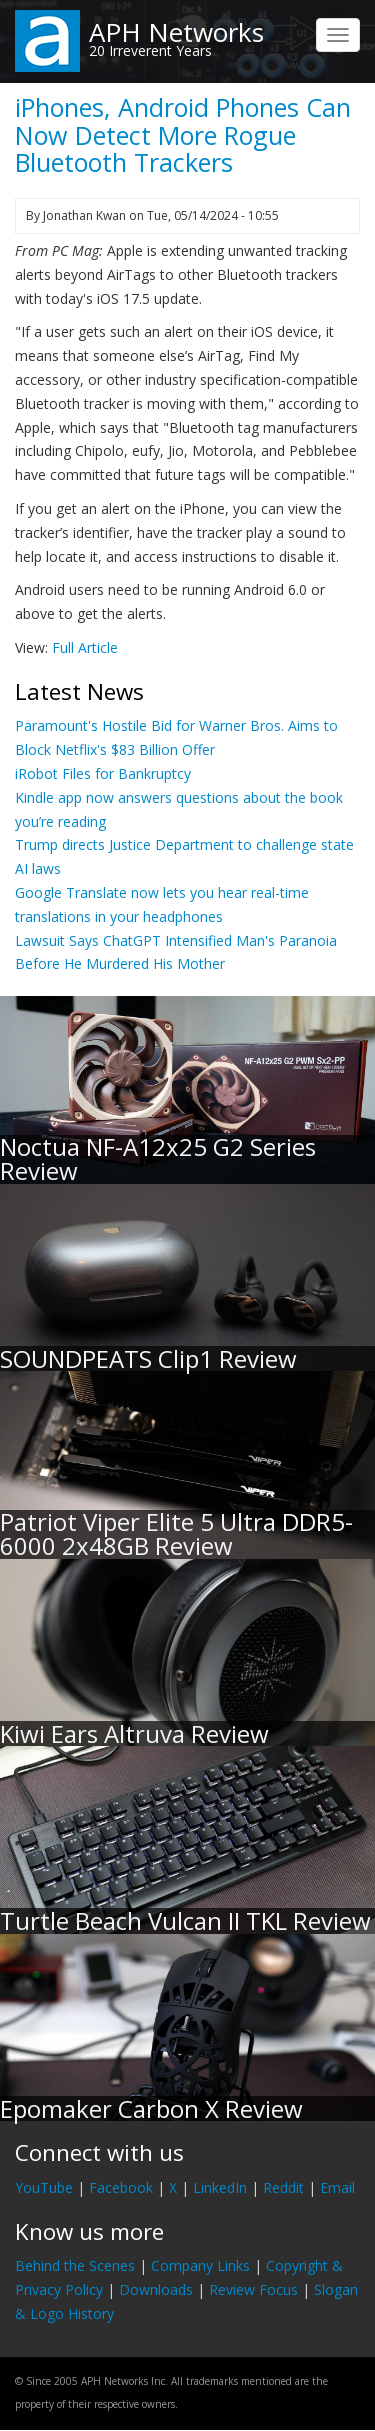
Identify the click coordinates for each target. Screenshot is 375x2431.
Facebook (121, 2187)
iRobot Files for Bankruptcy (103, 773)
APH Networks (176, 32)
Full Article (85, 647)
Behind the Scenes (75, 2265)
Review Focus (253, 2289)
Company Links (200, 2265)
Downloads (156, 2289)
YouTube (44, 2187)
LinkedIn (220, 2187)
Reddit (283, 2187)
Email (337, 2187)
